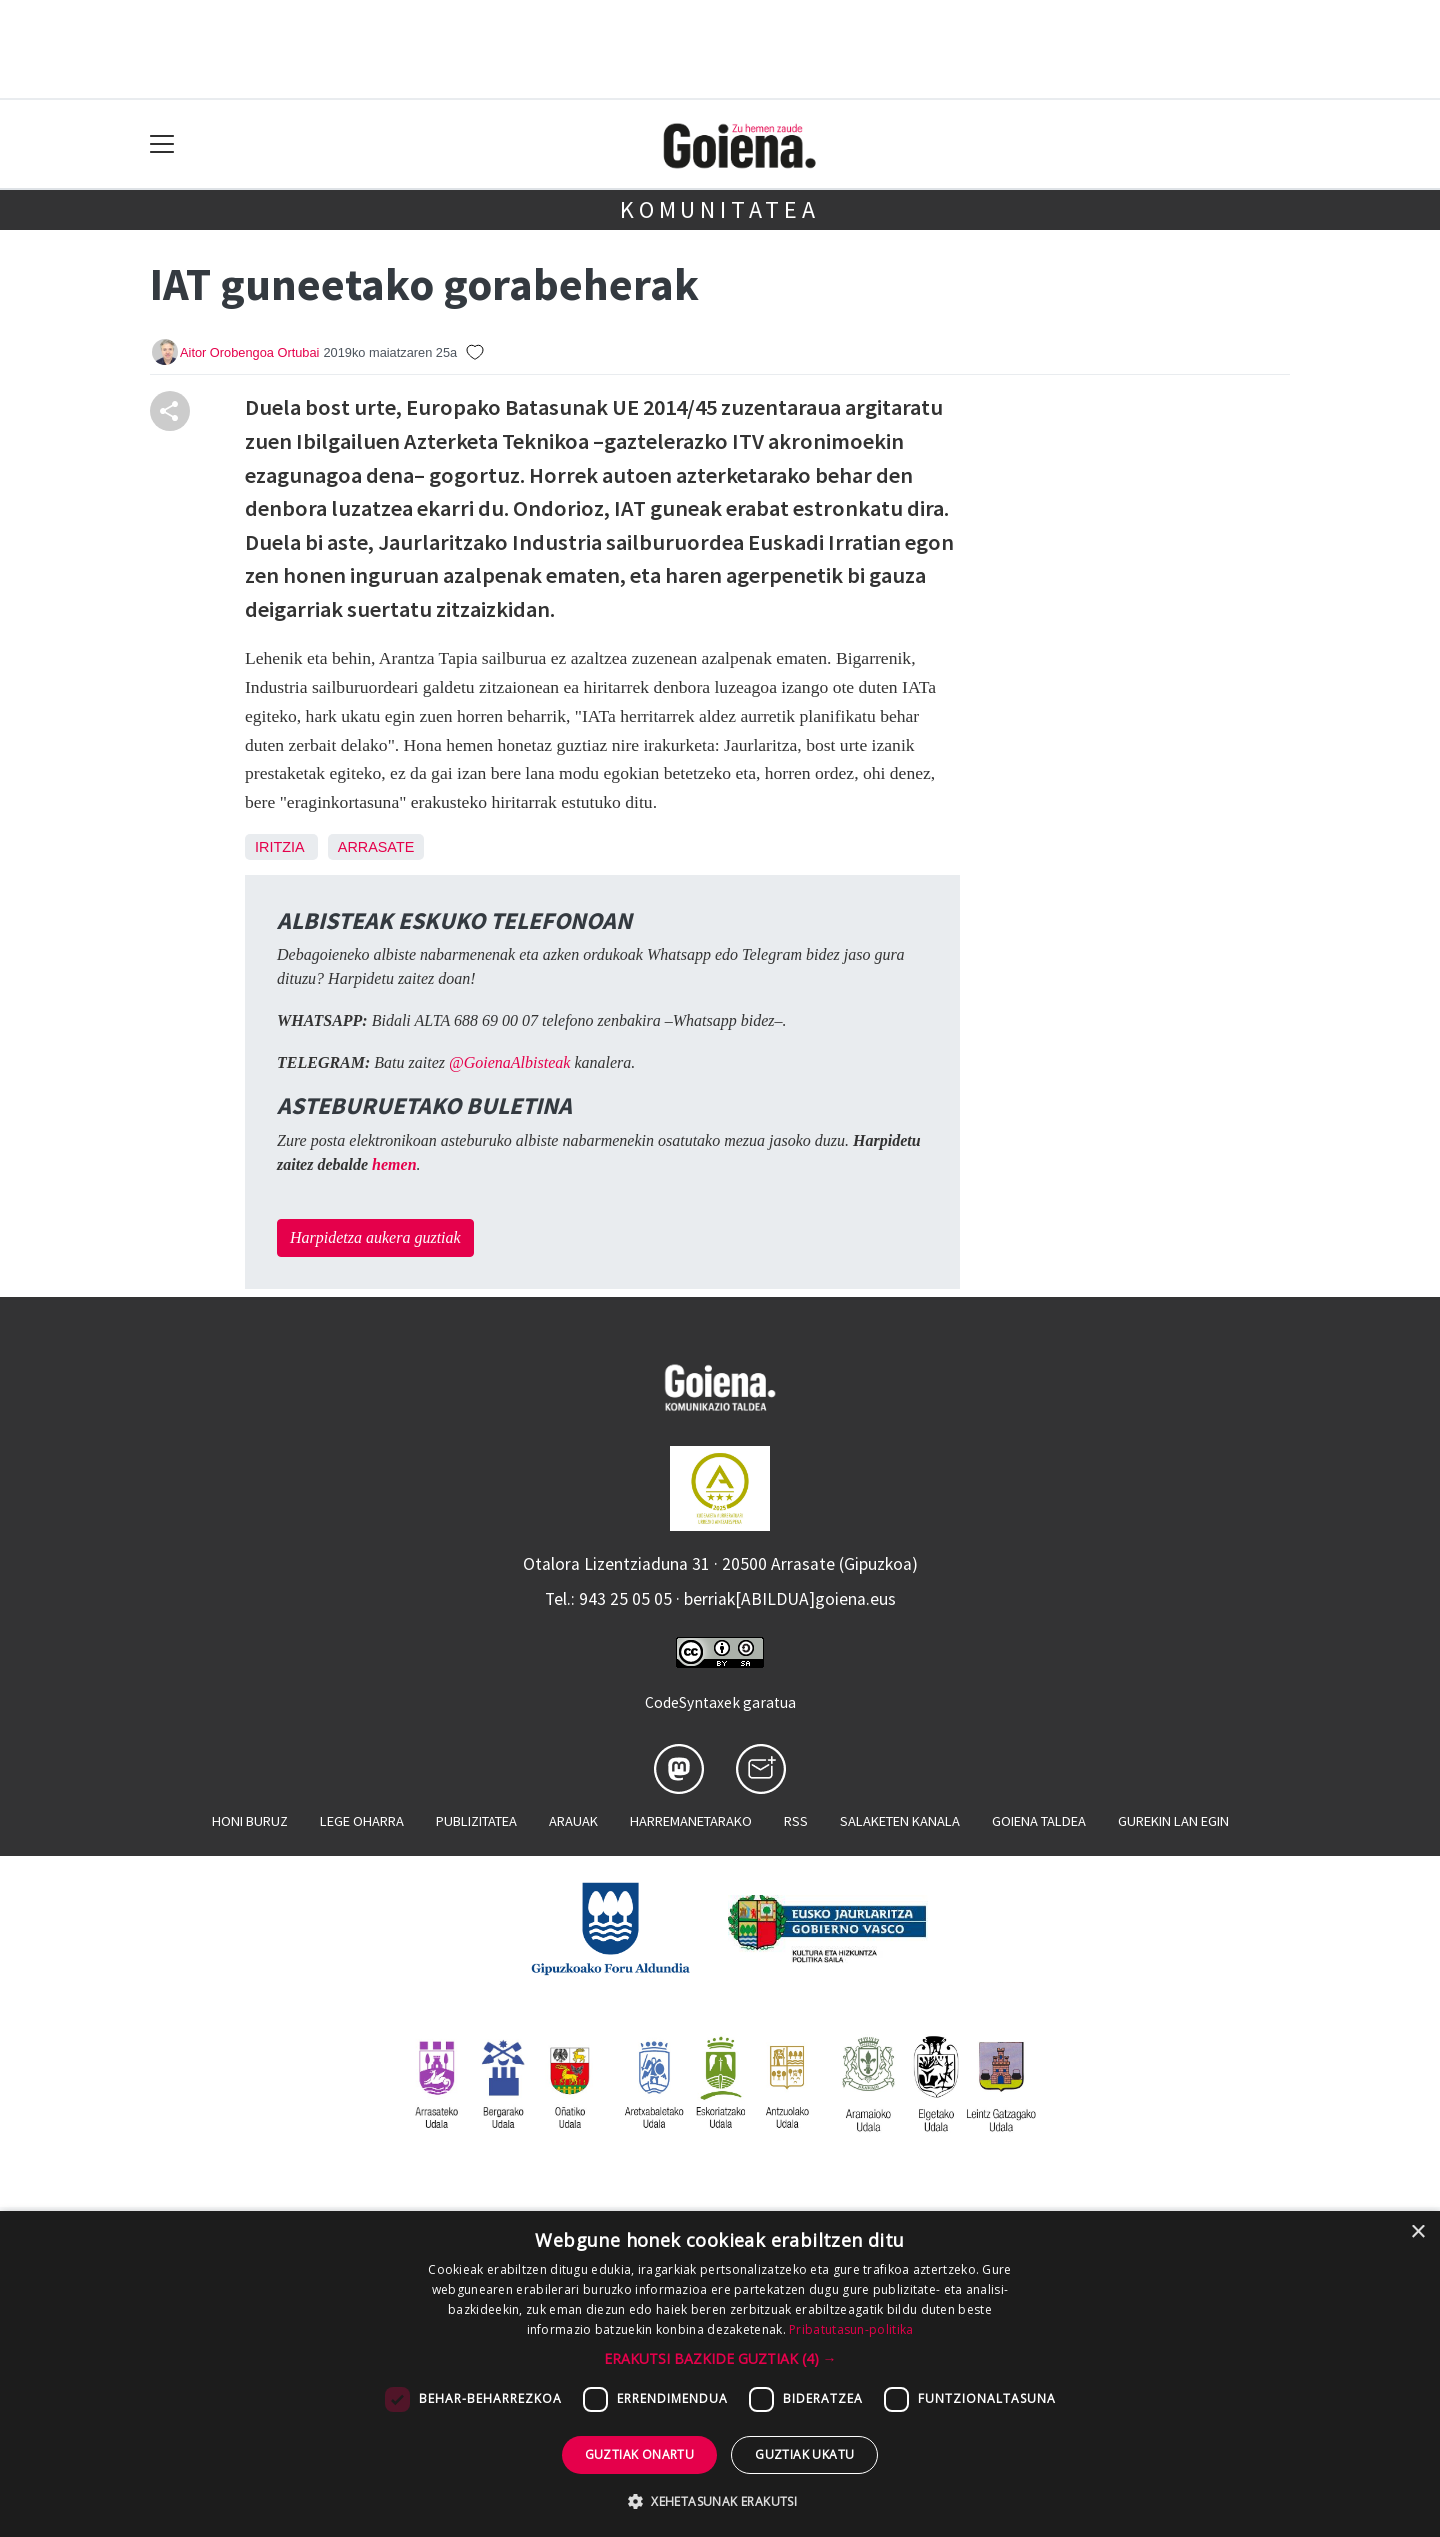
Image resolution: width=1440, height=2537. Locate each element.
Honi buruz (250, 1821)
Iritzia (279, 847)
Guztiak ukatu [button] (804, 2454)
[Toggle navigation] (162, 144)
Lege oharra (362, 1821)
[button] (720, 2358)
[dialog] (720, 2374)
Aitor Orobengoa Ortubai (249, 352)
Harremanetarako (691, 1821)
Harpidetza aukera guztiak (375, 1237)
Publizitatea (476, 1821)
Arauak (573, 1821)
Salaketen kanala (900, 1821)
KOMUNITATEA (720, 209)
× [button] (1417, 2232)
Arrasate (376, 847)
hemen (394, 1164)
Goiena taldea (1039, 1821)
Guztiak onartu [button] (640, 2454)
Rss (796, 1821)
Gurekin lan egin (1173, 1821)
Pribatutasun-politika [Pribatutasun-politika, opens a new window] (851, 2329)
